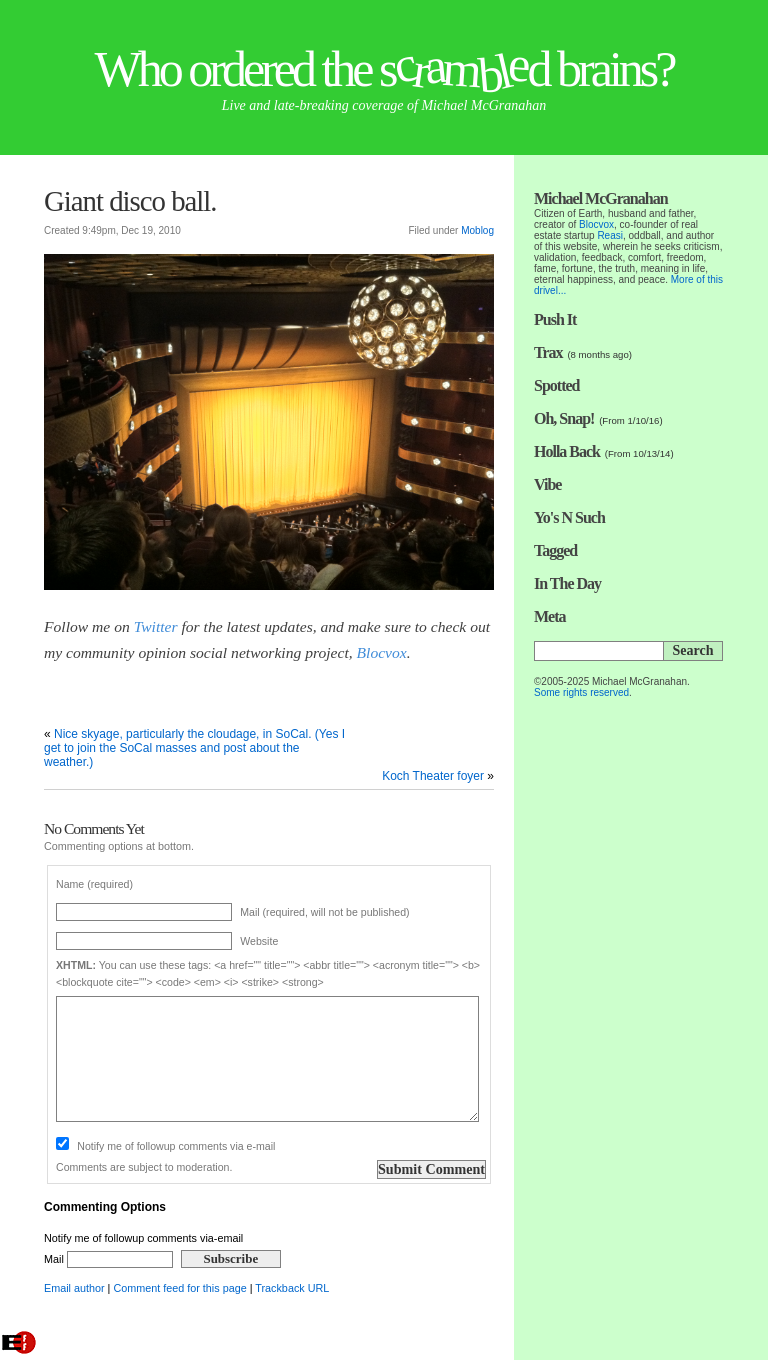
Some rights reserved (581, 692)
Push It (555, 319)
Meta (550, 616)
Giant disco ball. (130, 201)
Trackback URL (292, 1288)
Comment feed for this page (179, 1288)
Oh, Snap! (564, 418)
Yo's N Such (569, 517)
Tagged (555, 550)
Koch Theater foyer (433, 776)
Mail (108, 1259)
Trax (548, 352)
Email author (74, 1288)
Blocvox (382, 652)
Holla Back (567, 451)
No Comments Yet (94, 828)
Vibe (547, 484)
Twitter (156, 626)
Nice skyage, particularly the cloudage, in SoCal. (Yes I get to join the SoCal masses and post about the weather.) (194, 748)
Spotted (556, 385)
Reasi (610, 235)
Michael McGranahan (601, 198)
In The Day (567, 583)
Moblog (477, 230)
